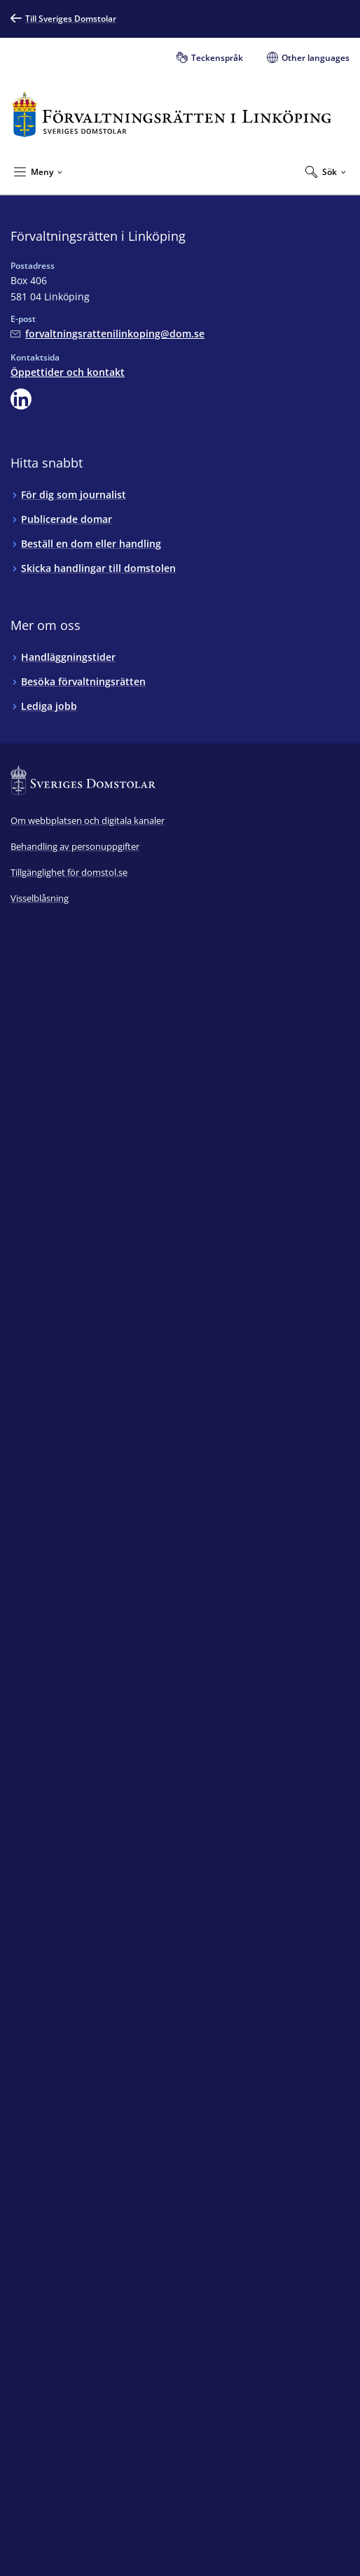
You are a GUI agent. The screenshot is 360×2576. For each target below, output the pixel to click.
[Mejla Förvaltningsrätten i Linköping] (108, 334)
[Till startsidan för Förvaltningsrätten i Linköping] (172, 114)
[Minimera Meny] (38, 171)
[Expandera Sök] (325, 171)
